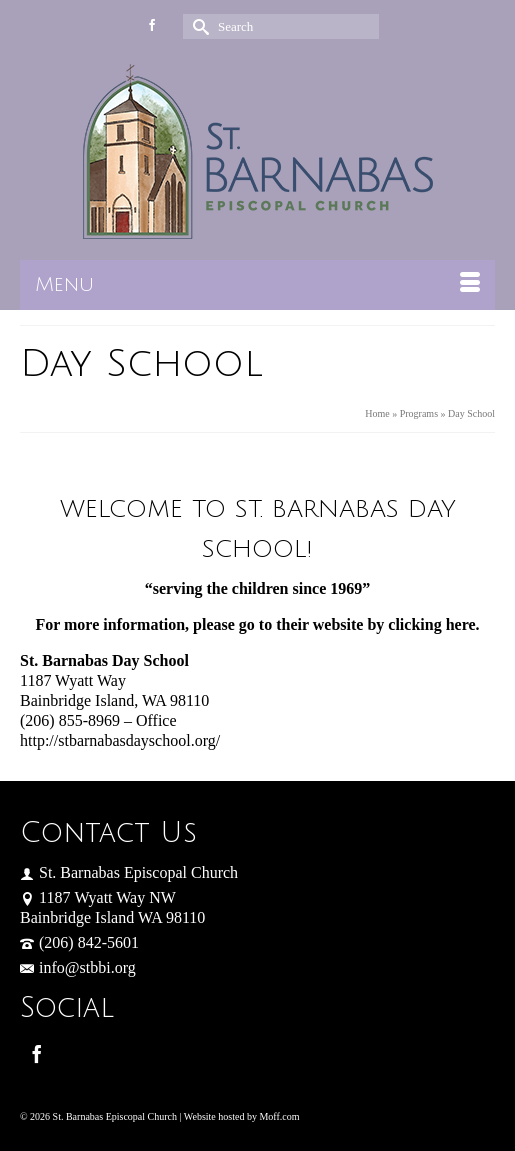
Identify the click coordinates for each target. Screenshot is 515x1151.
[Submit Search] (198, 26)
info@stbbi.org (78, 967)
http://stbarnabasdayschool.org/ (120, 740)
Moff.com (279, 1116)
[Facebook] (37, 1053)
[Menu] (257, 285)
